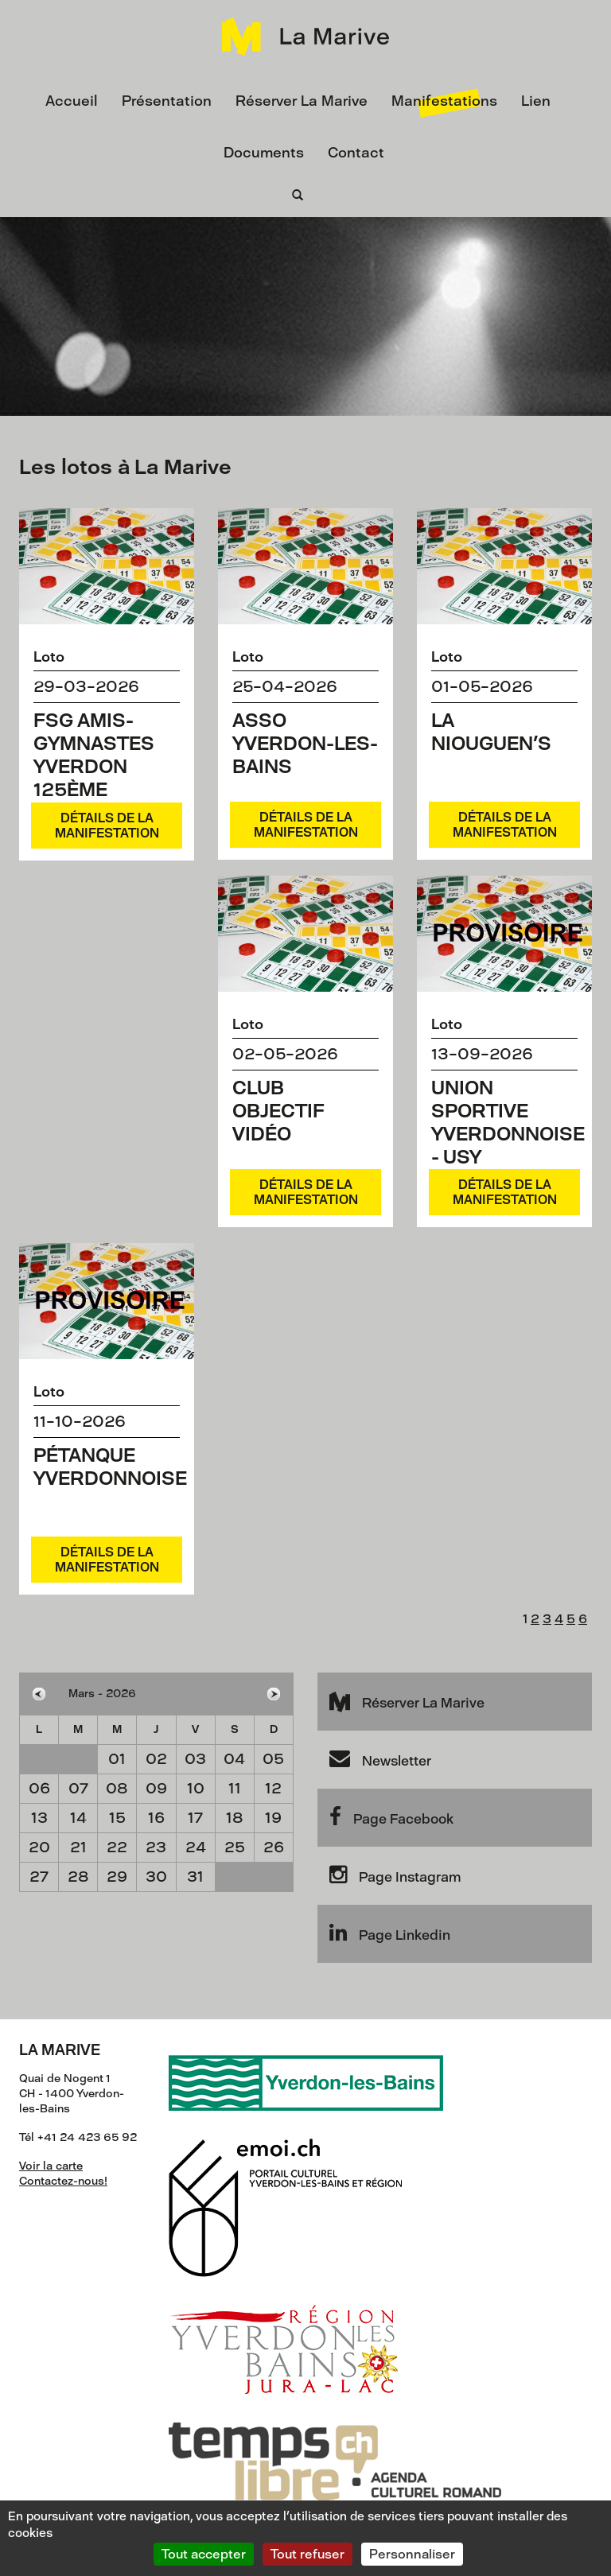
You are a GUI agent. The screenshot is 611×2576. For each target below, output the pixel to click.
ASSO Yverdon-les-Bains (305, 743)
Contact (356, 152)
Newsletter (380, 1758)
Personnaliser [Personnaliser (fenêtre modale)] (412, 2554)
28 (78, 1876)
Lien (536, 101)
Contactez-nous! (63, 2181)
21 (78, 1847)
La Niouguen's (491, 732)
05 (273, 1759)
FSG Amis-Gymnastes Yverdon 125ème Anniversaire (105, 766)
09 (156, 1788)
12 (273, 1788)
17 (195, 1818)
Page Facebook (391, 1816)
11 (234, 1788)
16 (156, 1818)
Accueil (71, 101)
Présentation (167, 101)
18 (234, 1818)
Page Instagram (395, 1874)
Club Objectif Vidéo (278, 1110)
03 (195, 1759)
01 (117, 1759)
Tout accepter (204, 2554)
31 (195, 1876)
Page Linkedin (389, 1932)
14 (78, 1818)
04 (234, 1759)
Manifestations (444, 101)
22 (117, 1847)
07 (78, 1788)
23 (156, 1847)
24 (195, 1847)
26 (273, 1847)
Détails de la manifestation (107, 825)
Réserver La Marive (301, 101)
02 (156, 1759)
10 (195, 1788)
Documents (264, 152)
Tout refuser (307, 2554)
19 (273, 1818)
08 (117, 1788)
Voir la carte (51, 2166)
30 (156, 1876)
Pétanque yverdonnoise (110, 1466)
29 (117, 1876)
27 (39, 1876)
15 (117, 1818)
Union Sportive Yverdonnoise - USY (508, 1122)
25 (234, 1847)
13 (39, 1818)
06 (39, 1788)
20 (39, 1847)
